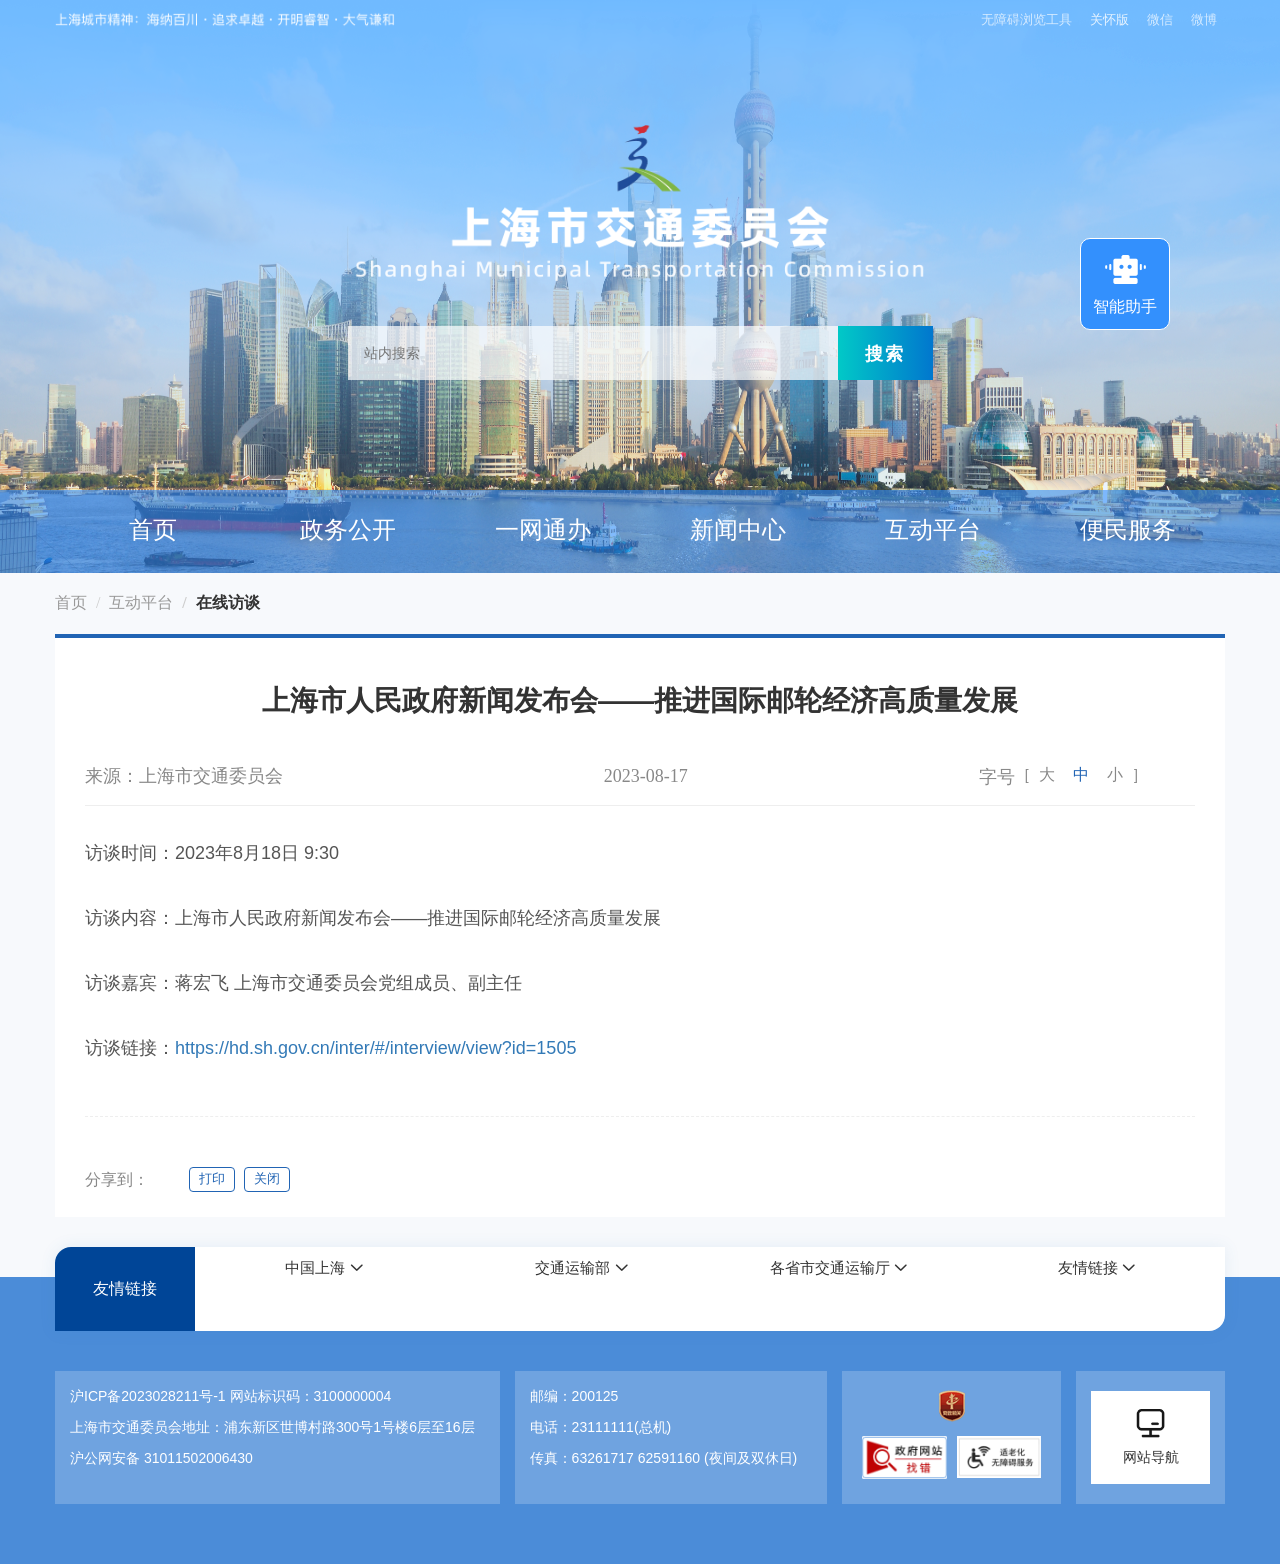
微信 (1160, 19)
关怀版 (1105, 19)
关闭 (275, 1179)
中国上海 (313, 1289)
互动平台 (933, 530)
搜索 (885, 353)
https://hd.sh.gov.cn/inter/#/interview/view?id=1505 (375, 1048)
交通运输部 (570, 1289)
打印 (213, 1179)
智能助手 (1125, 282)
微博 (1204, 19)
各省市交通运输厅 (828, 1289)
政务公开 (348, 530)
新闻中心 (738, 530)
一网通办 (543, 530)
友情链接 (125, 1289)
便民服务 (1128, 530)
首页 (153, 530)
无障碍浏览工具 (1018, 19)
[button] (324, 1289)
